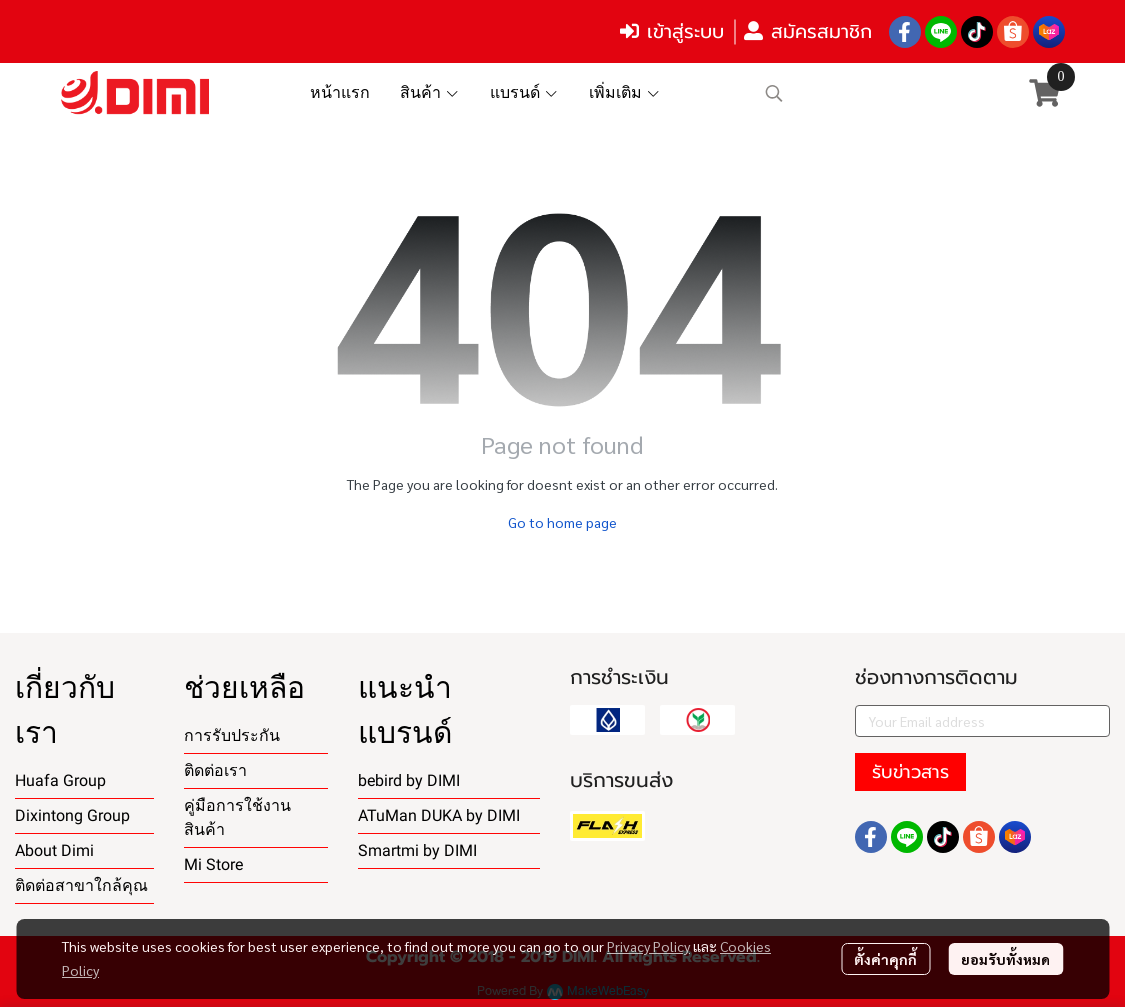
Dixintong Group (72, 815)
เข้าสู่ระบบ (672, 31)
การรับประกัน (232, 735)
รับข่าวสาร (910, 772)
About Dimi (54, 850)
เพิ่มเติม (625, 92)
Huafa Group (60, 780)
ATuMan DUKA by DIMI (439, 815)
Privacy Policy (648, 946)
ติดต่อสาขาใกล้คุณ (81, 885)
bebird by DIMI (409, 780)
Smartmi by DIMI (417, 850)
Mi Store (213, 864)
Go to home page (562, 522)
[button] (885, 93)
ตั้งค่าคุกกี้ (885, 959)
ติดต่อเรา (215, 770)
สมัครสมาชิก (808, 31)
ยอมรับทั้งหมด (1005, 959)
